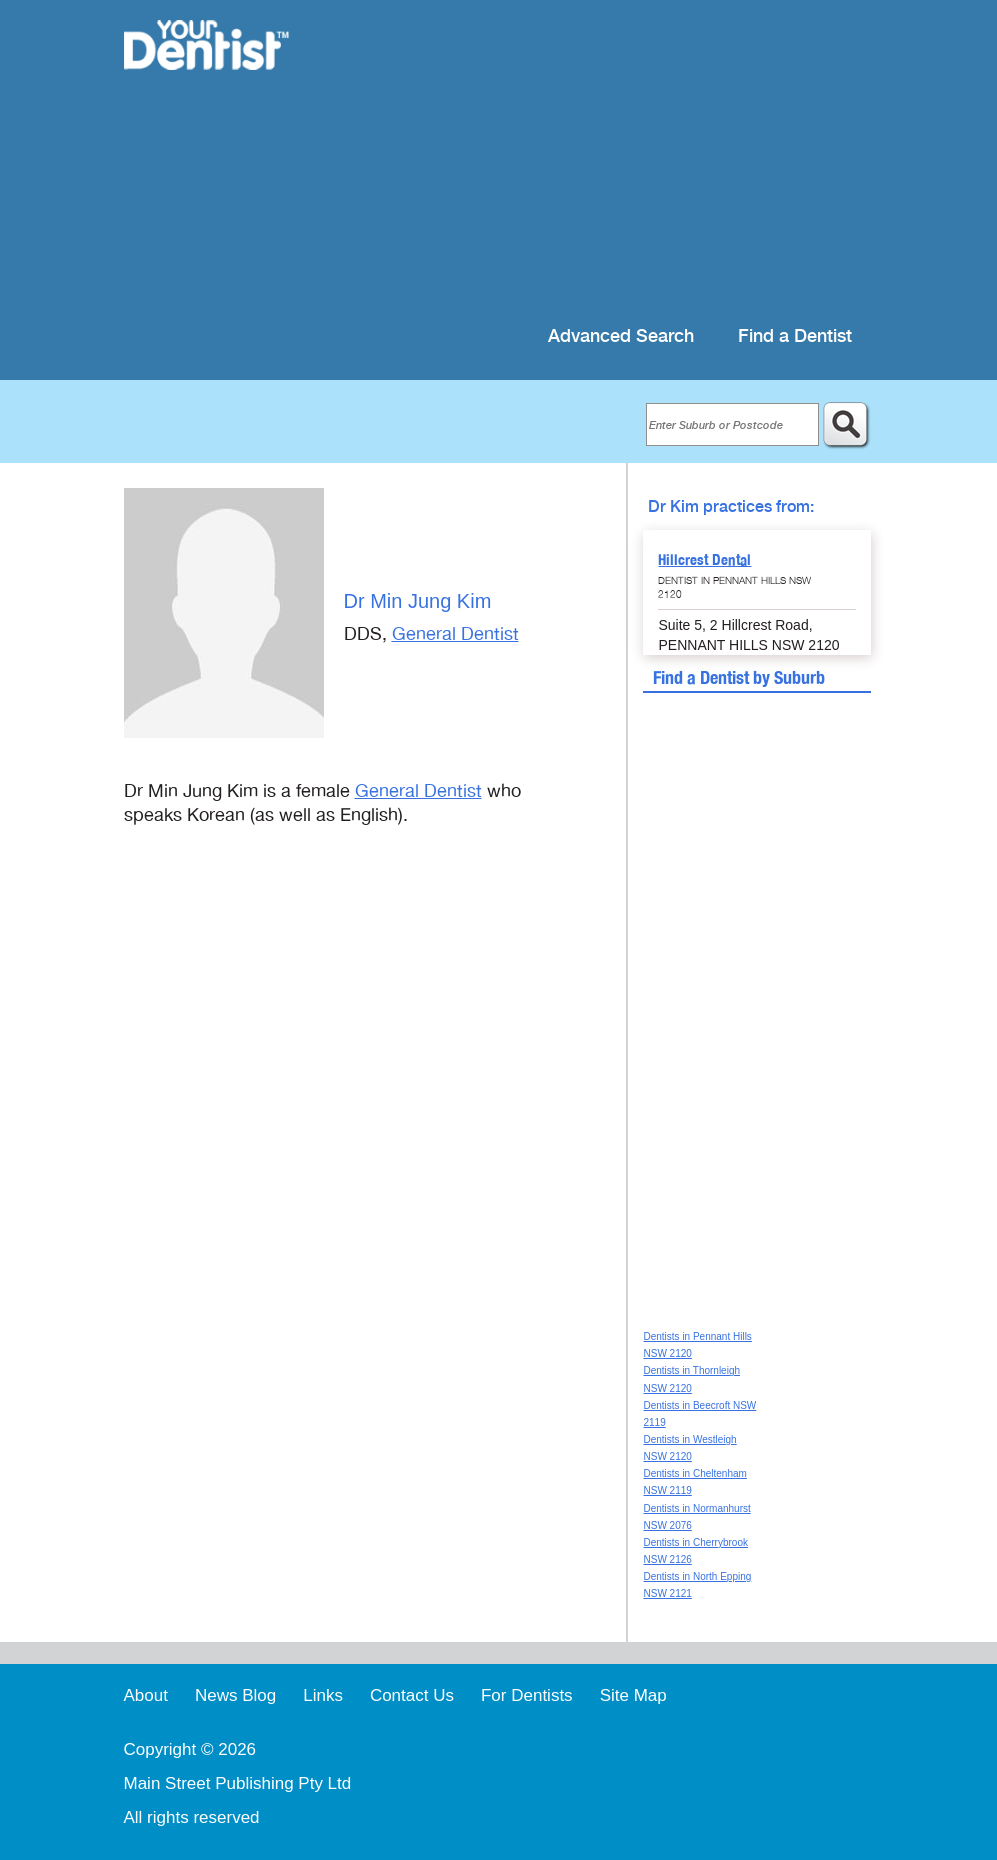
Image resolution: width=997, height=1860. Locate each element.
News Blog (235, 1695)
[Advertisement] (596, 160)
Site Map (633, 1695)
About (146, 1695)
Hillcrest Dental (704, 560)
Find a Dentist (795, 336)
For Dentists (527, 1695)
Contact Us (412, 1695)
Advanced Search (621, 336)
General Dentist (455, 634)
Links (323, 1695)
